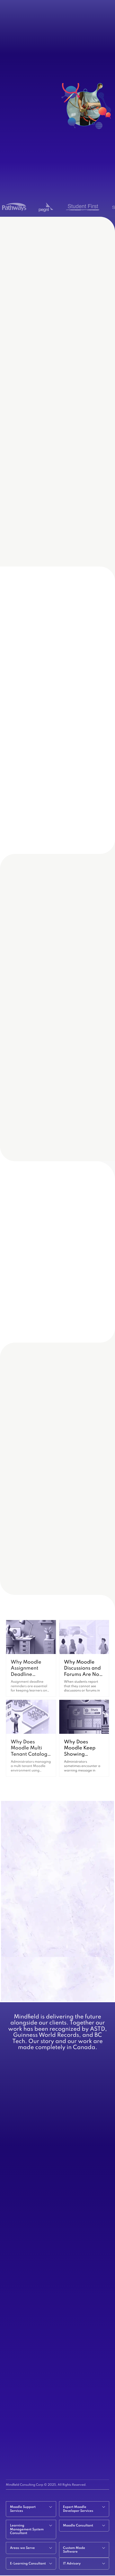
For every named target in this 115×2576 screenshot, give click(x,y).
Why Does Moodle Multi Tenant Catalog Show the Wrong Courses (30, 1755)
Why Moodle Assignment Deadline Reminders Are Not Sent (28, 1675)
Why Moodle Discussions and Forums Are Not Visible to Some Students (82, 1675)
